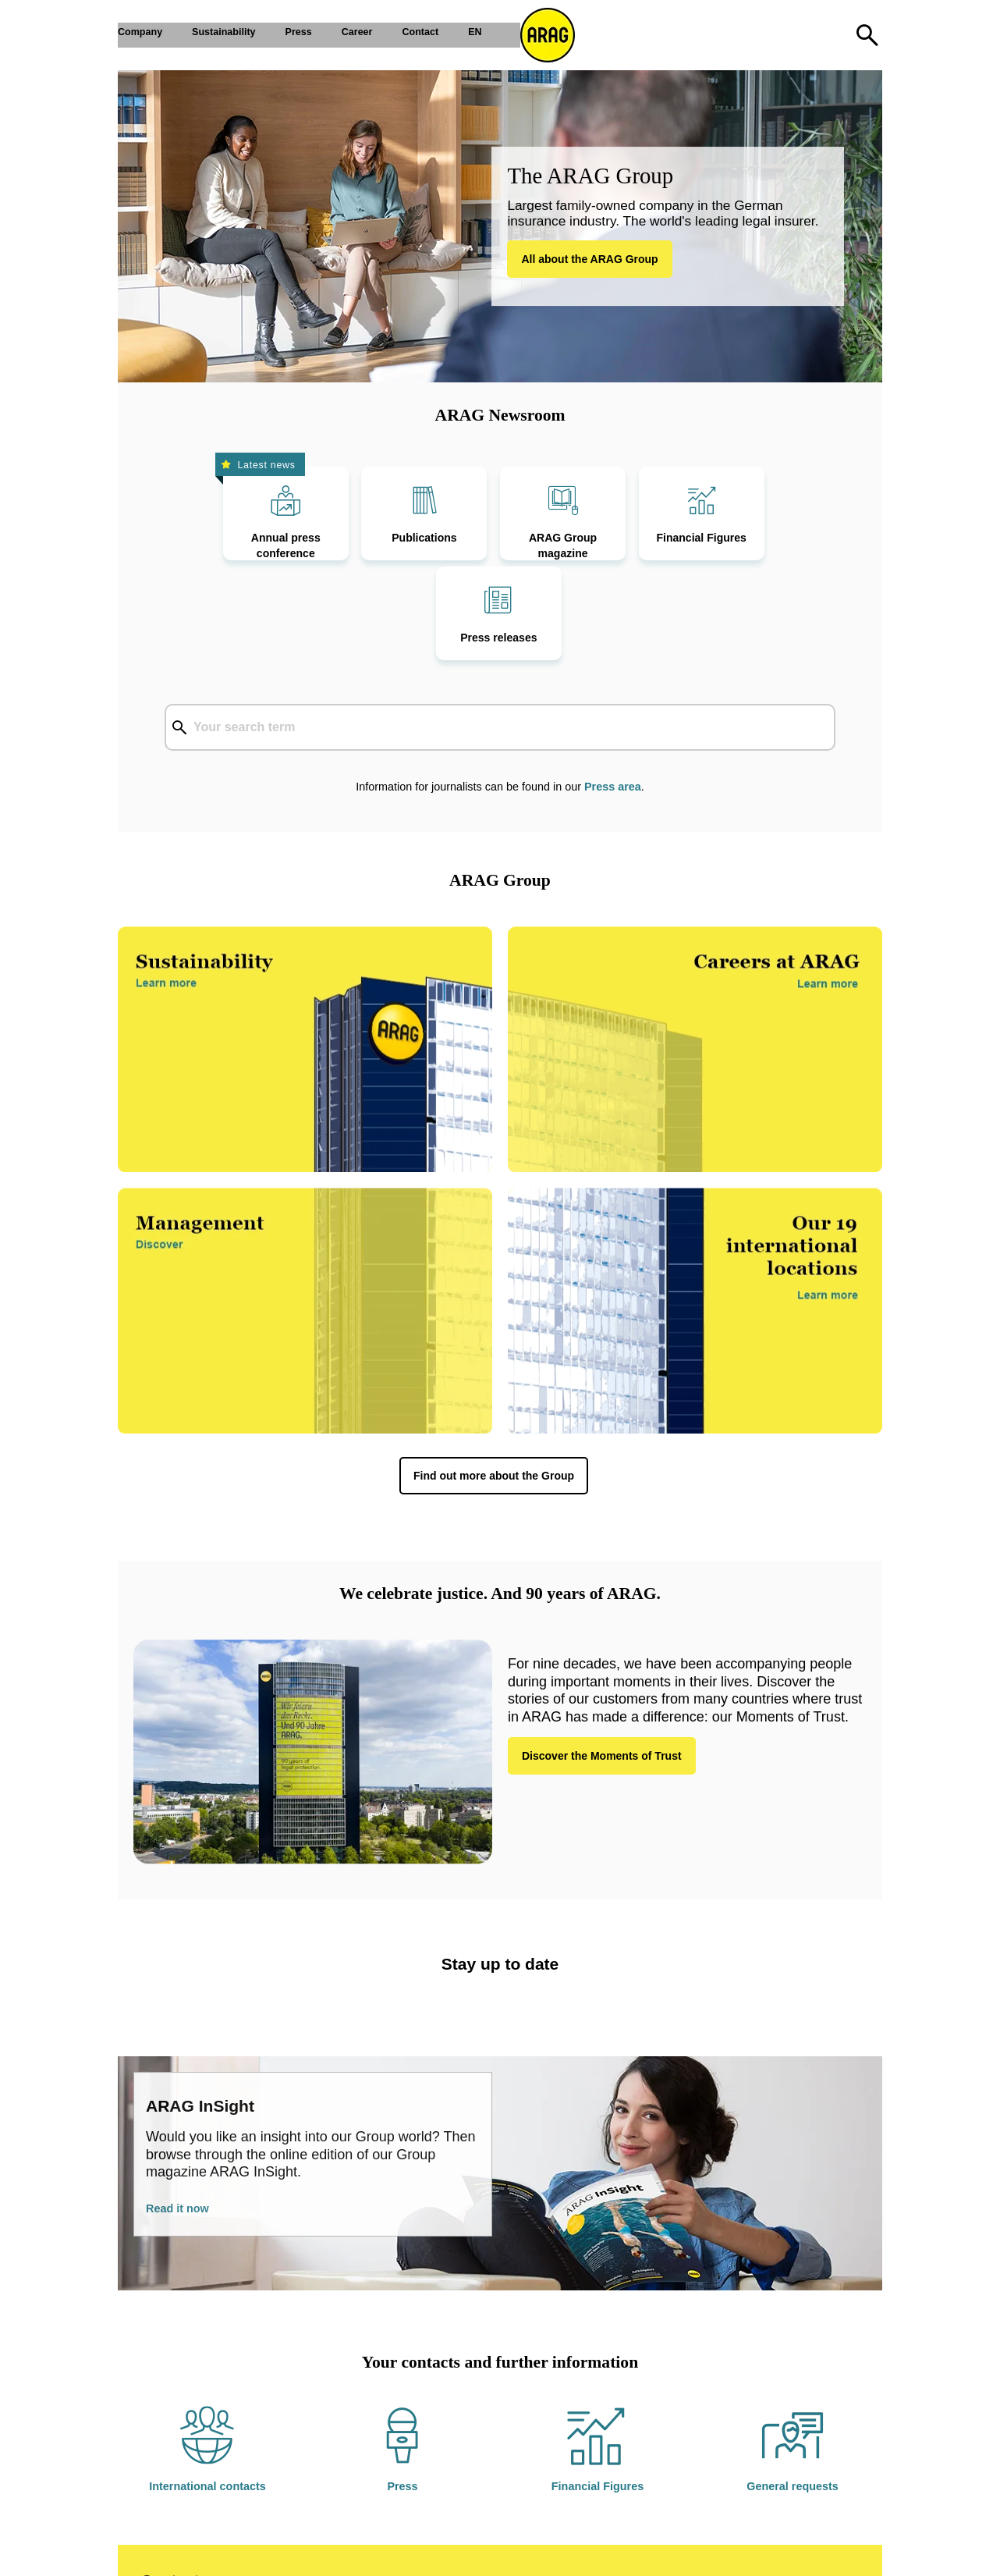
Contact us (181, 2493)
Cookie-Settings (321, 2553)
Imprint (159, 2553)
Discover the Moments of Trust (602, 1668)
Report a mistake (480, 2553)
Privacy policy (228, 2553)
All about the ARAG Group (589, 259)
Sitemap (398, 2553)
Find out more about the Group (493, 1388)
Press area (612, 699)
